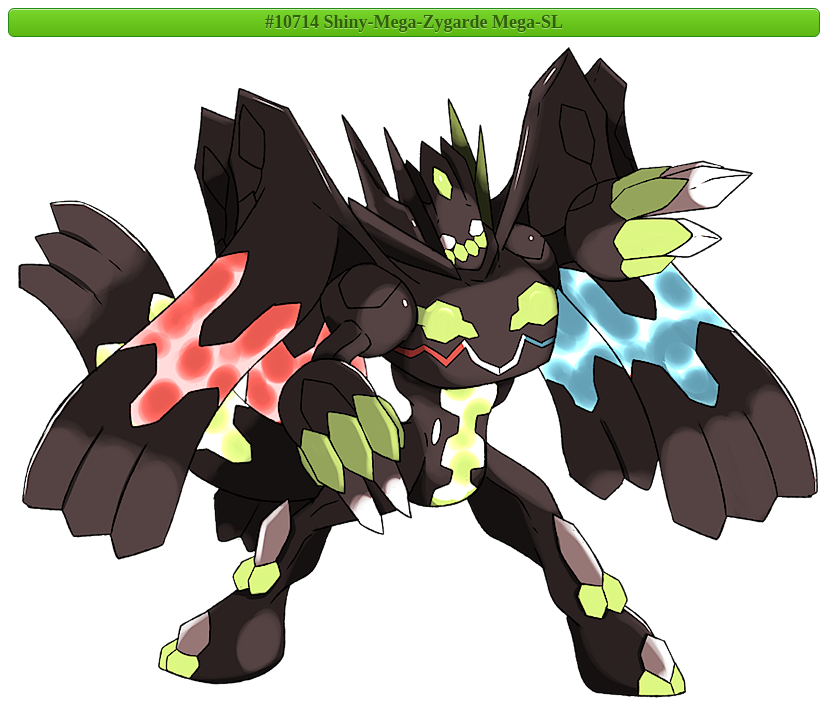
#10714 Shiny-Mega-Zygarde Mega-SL (414, 22)
